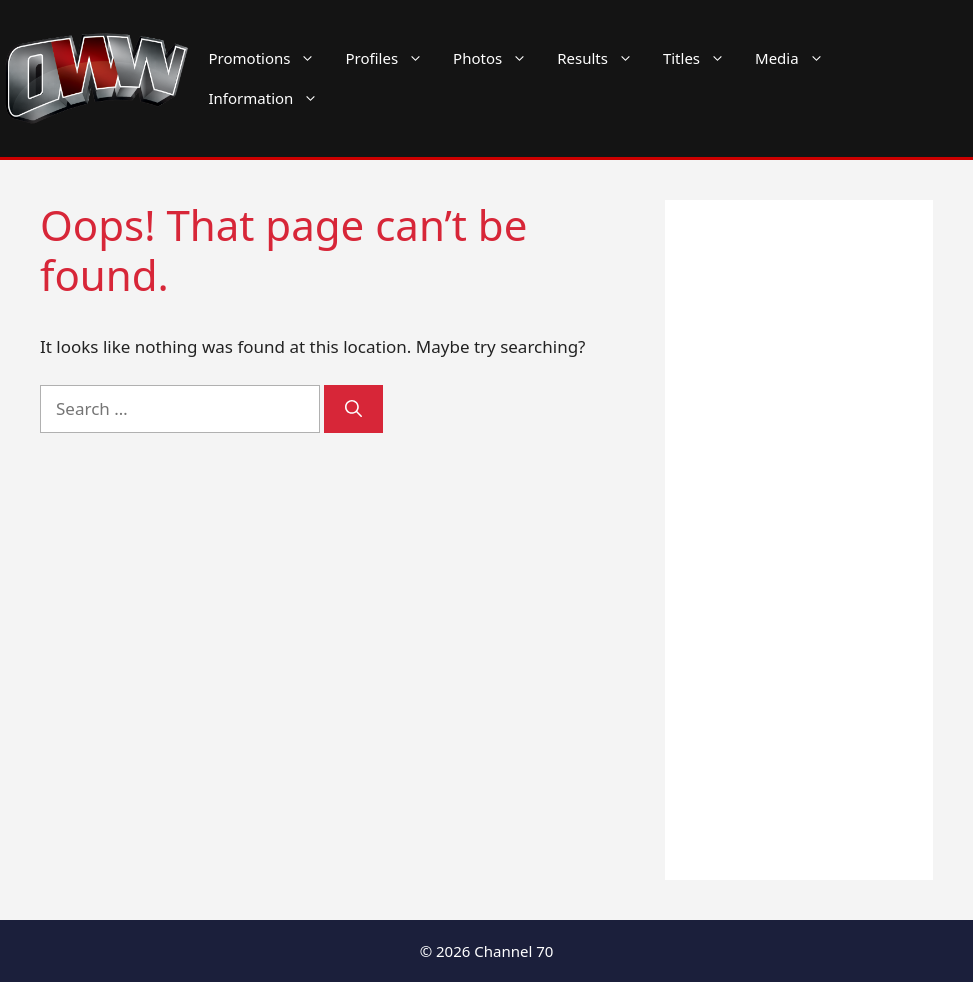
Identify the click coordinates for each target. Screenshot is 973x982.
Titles (701, 58)
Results (602, 58)
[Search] (353, 409)
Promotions (270, 58)
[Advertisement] (799, 540)
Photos (497, 58)
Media (797, 58)
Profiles (391, 58)
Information (271, 98)
